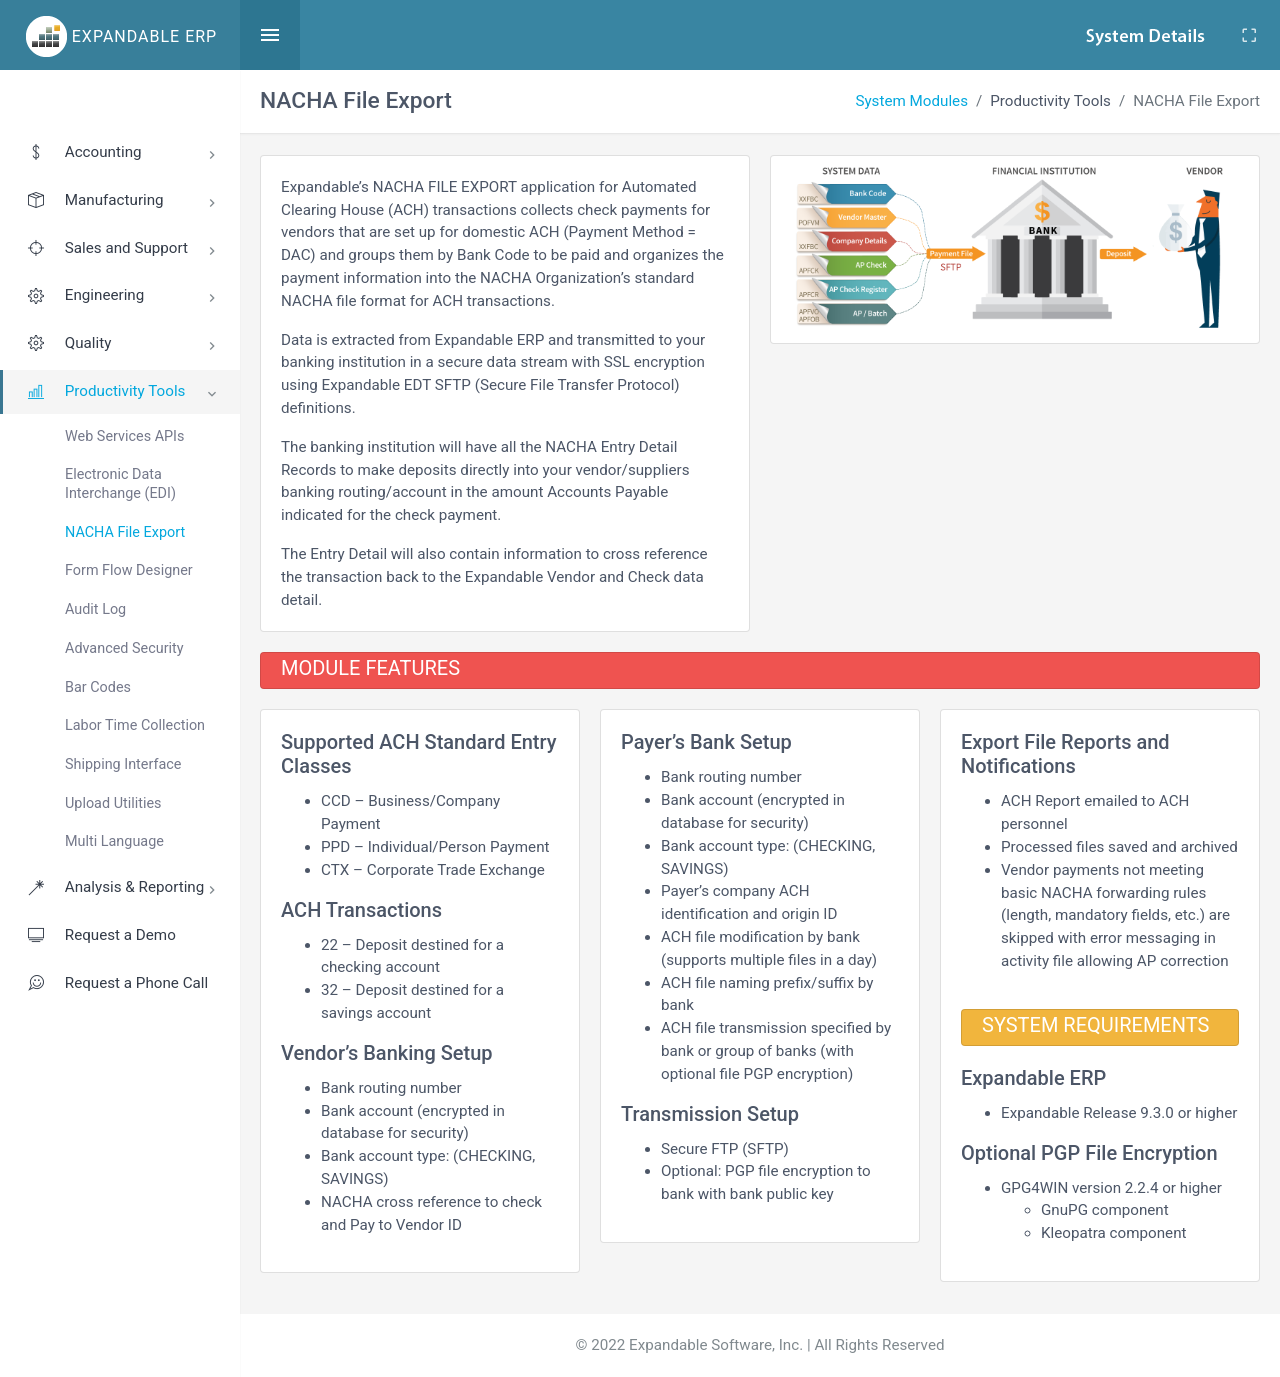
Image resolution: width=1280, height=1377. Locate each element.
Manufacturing (123, 203)
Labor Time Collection (135, 725)
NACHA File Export (125, 532)
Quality (123, 346)
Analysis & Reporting (123, 890)
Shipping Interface (123, 764)
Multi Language (114, 841)
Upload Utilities (113, 803)
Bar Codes (98, 687)
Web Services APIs (124, 436)
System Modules (911, 101)
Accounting (123, 155)
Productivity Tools (125, 392)
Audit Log (95, 609)
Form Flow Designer (129, 570)
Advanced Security (124, 648)
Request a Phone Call (117, 983)
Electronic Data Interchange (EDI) (120, 484)
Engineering (123, 298)
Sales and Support (123, 251)
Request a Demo (101, 935)
